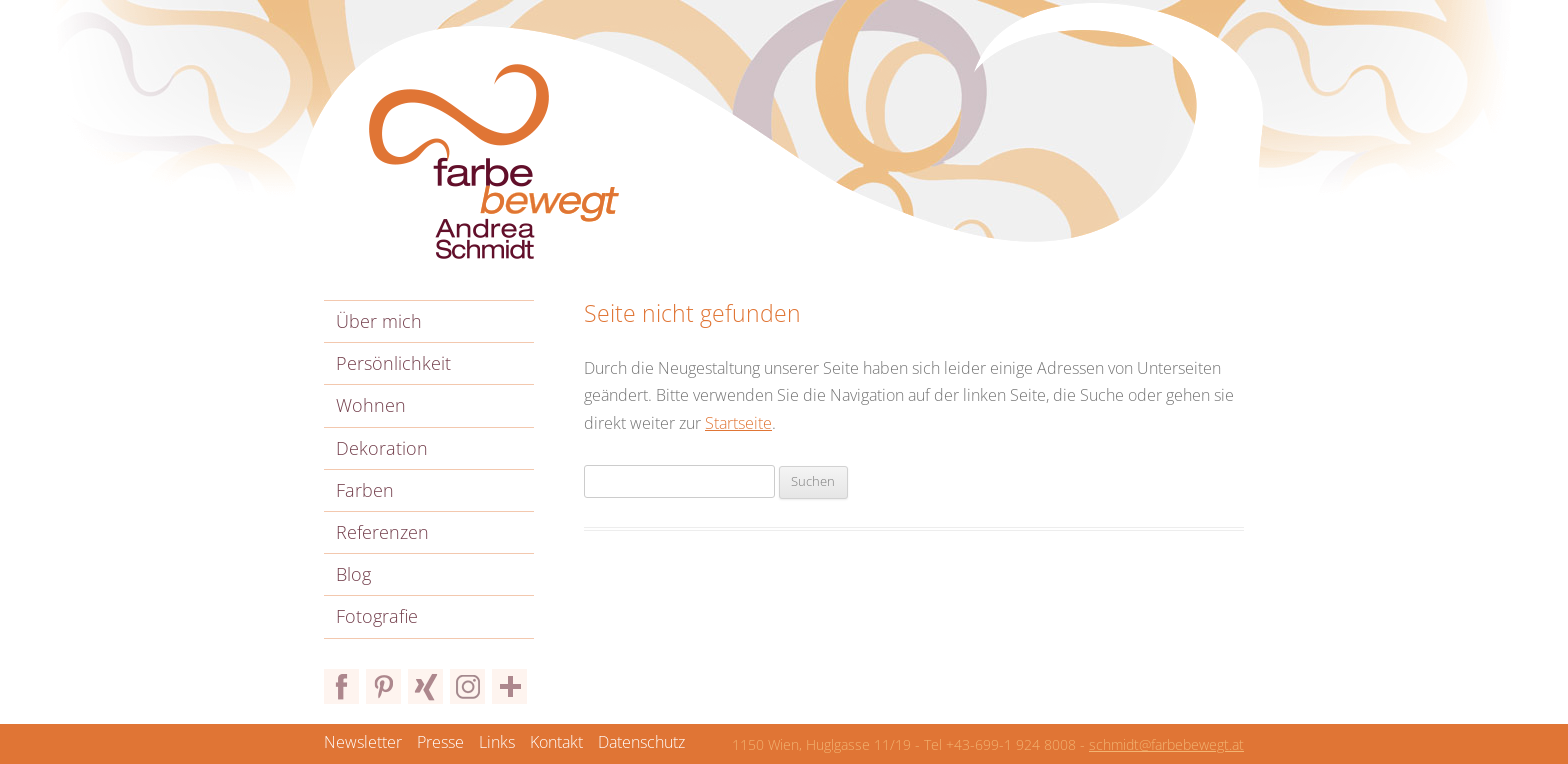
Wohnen (371, 405)
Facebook (341, 686)
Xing (425, 686)
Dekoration (382, 448)
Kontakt (556, 742)
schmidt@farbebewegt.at (1166, 744)
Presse (440, 742)
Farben (365, 490)
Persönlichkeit (393, 363)
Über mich (379, 321)
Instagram (467, 686)
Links (497, 742)
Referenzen (382, 532)
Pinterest (383, 686)
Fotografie (377, 616)
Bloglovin (509, 686)
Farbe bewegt (494, 162)
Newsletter (363, 742)
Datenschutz (641, 742)
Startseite (738, 423)
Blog (353, 574)
